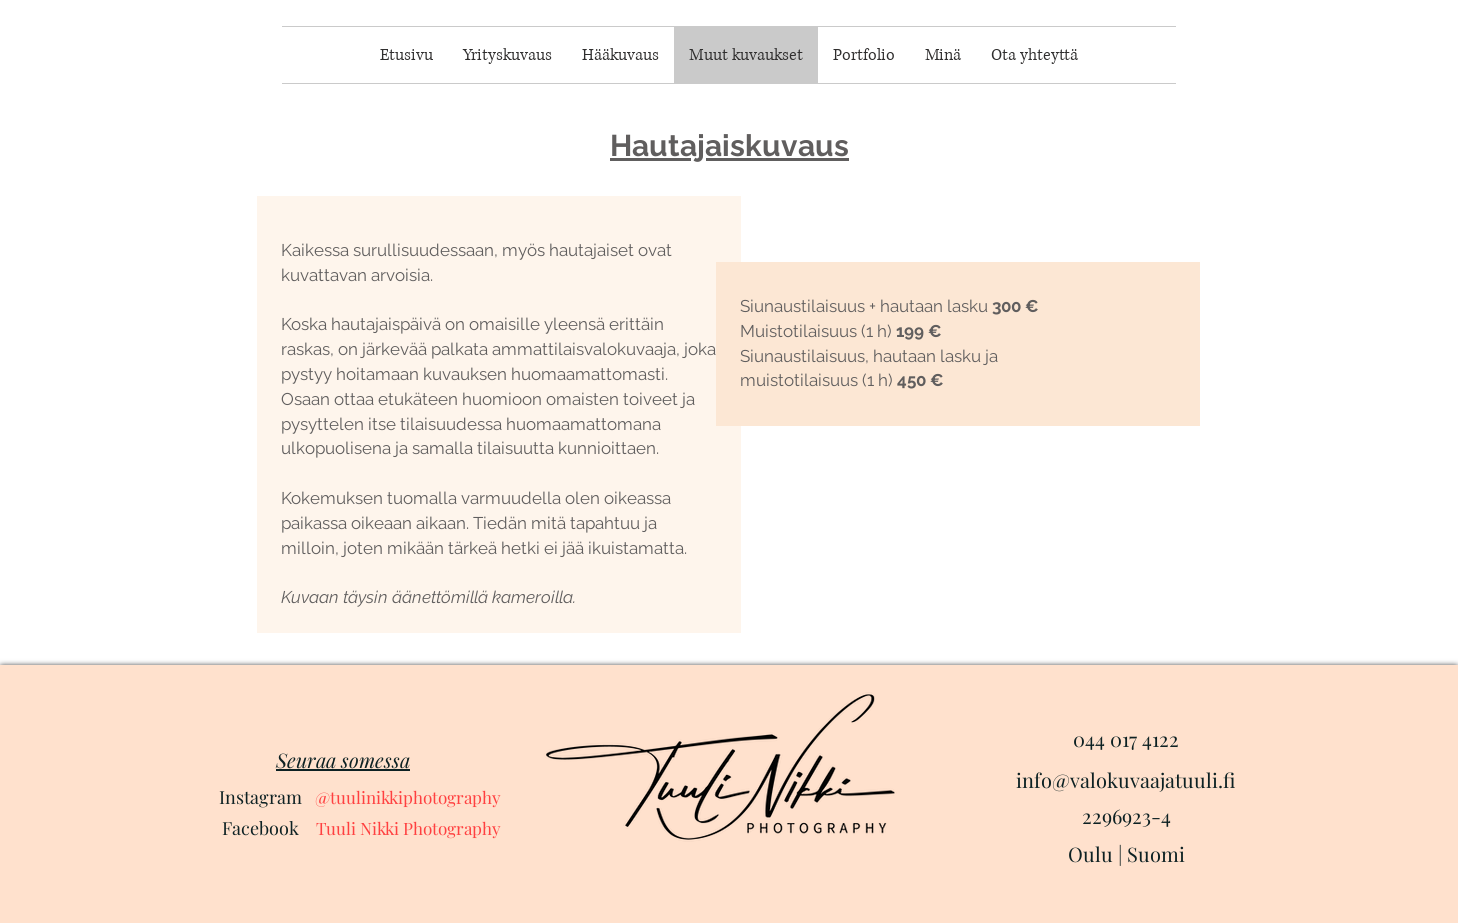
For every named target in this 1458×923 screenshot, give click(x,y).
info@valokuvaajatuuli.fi (1125, 779)
